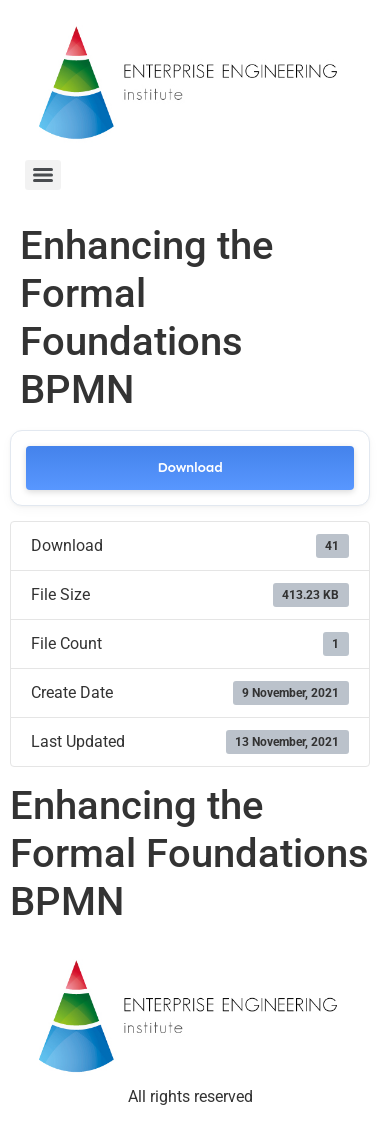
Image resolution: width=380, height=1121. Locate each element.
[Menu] (43, 175)
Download (189, 467)
